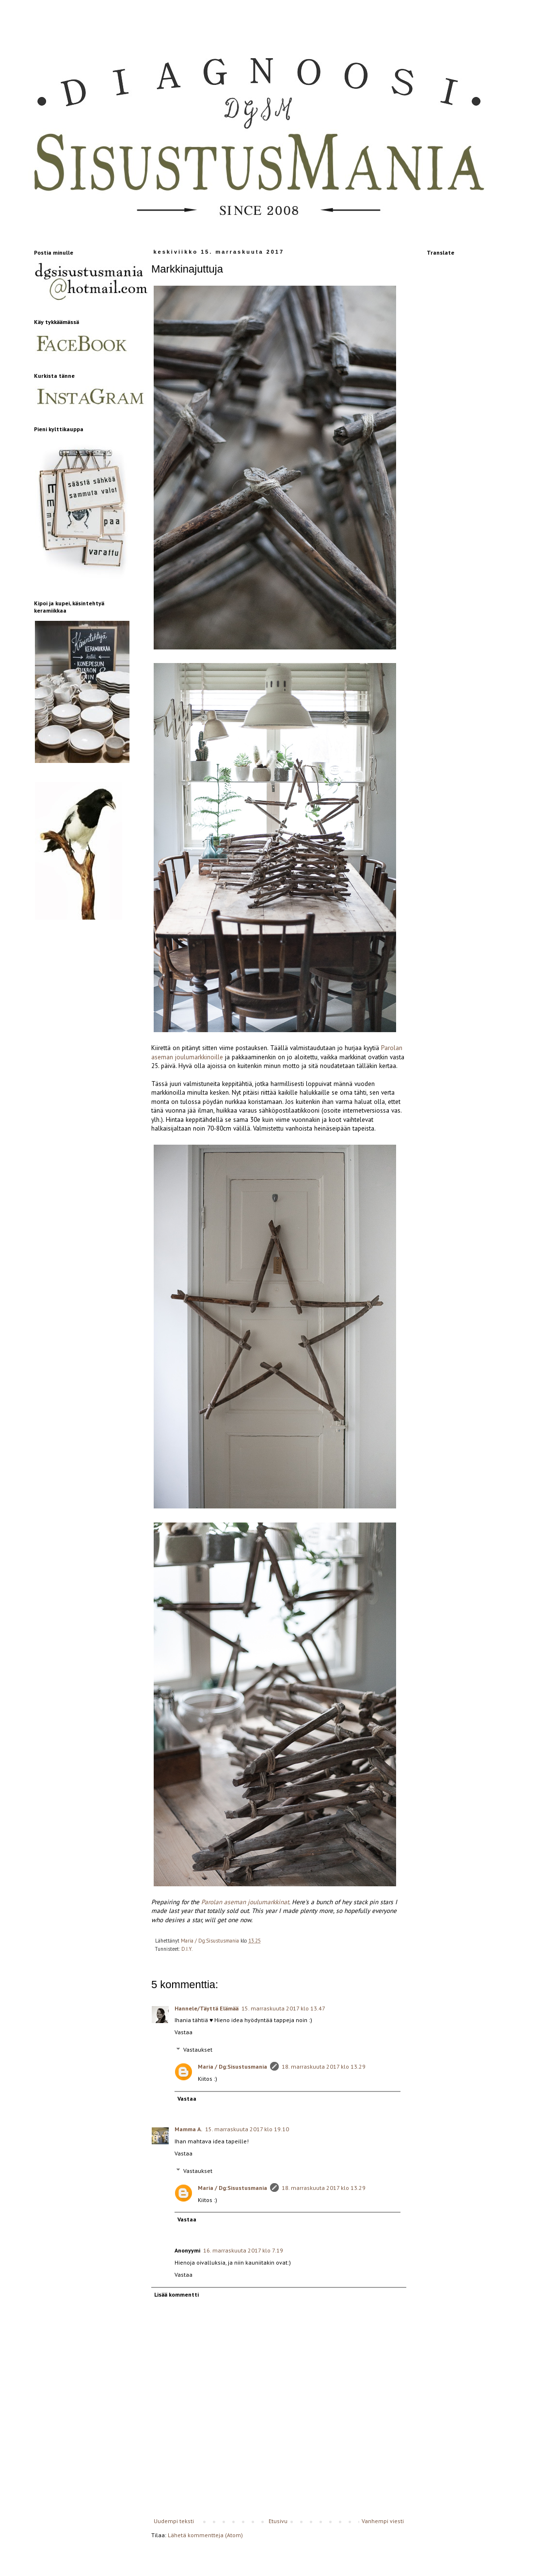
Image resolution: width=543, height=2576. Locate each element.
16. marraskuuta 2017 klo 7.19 (243, 2250)
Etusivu (278, 2521)
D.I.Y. (186, 1948)
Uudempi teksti (174, 2521)
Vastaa (183, 2032)
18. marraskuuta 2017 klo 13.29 (324, 2066)
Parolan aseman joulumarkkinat (245, 1902)
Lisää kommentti (176, 2294)
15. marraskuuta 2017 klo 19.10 (247, 2129)
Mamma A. (188, 2129)
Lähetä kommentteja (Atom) (205, 2535)
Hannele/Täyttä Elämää (207, 2008)
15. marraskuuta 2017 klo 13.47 (283, 2008)
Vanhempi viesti (383, 2521)
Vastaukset (197, 2049)
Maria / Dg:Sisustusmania (232, 2066)
